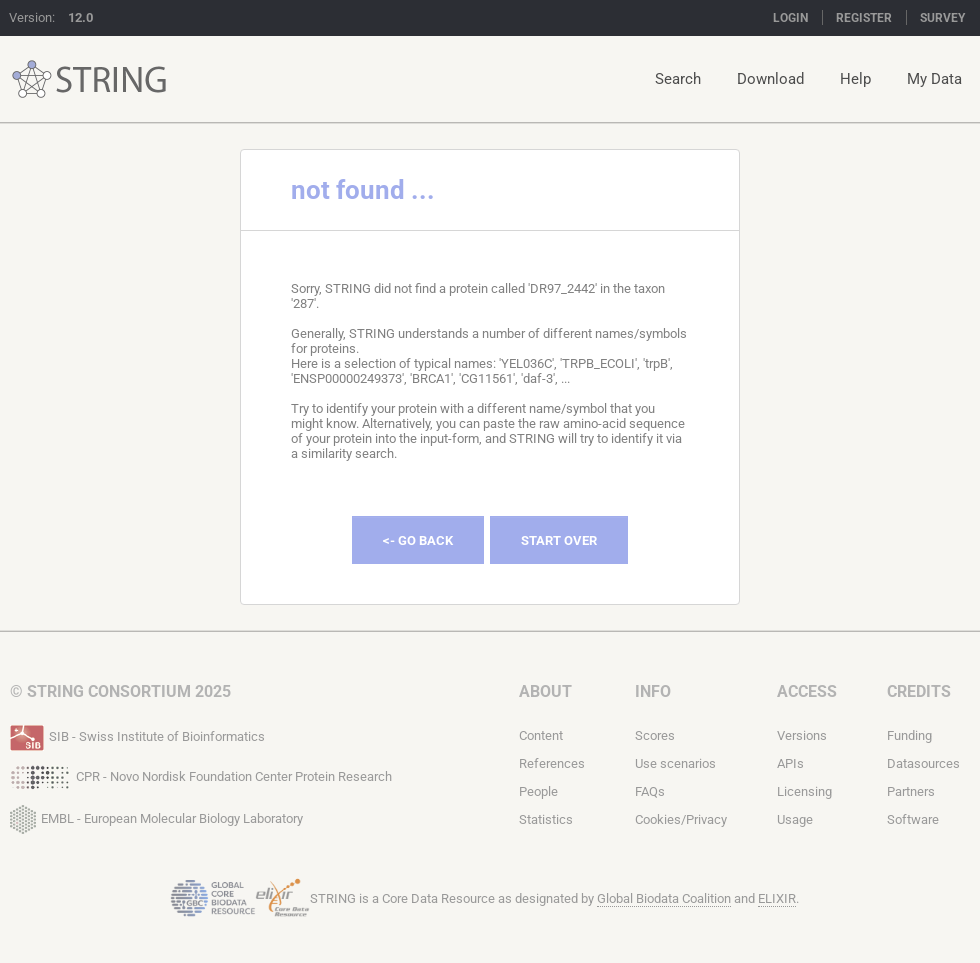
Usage (795, 819)
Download (770, 79)
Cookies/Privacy (681, 819)
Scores (655, 735)
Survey (942, 18)
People (538, 791)
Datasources (923, 763)
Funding (909, 735)
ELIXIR (777, 898)
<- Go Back (418, 540)
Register (864, 18)
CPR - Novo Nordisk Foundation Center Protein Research (201, 775)
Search (678, 79)
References (552, 763)
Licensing (804, 791)
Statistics (546, 819)
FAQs (650, 791)
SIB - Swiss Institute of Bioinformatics (137, 735)
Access (807, 691)
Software (913, 819)
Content (541, 735)
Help (855, 79)
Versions (802, 735)
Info (653, 691)
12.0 (80, 17)
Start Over (559, 540)
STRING (32, 79)
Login (790, 18)
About (545, 691)
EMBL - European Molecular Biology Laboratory (156, 815)
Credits (919, 691)
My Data (934, 79)
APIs (790, 763)
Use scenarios (675, 763)
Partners (911, 791)
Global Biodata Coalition (664, 898)
